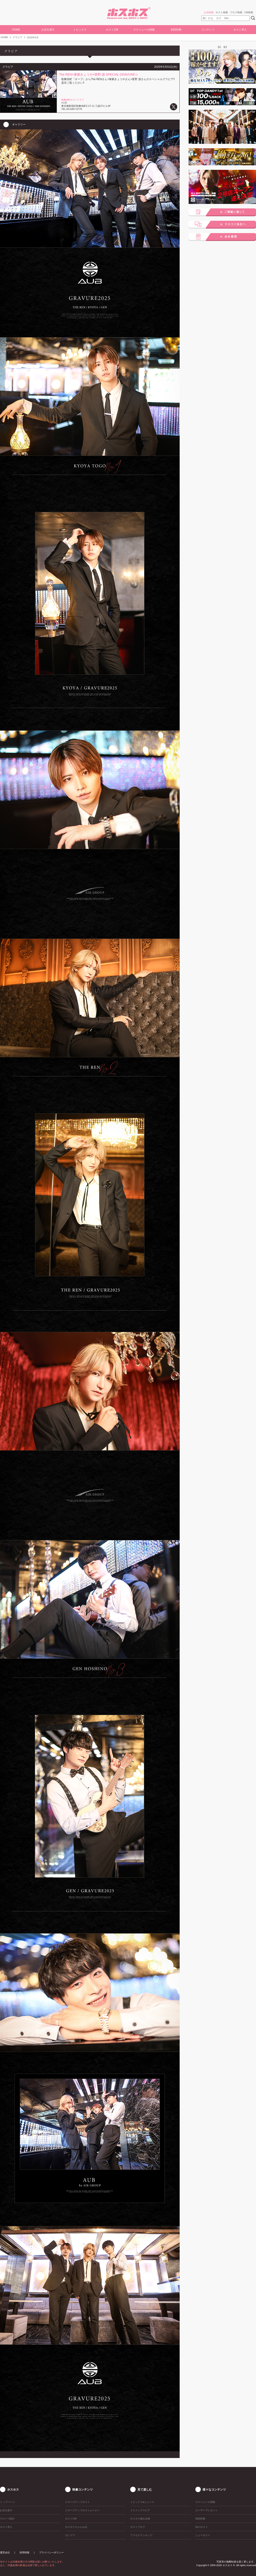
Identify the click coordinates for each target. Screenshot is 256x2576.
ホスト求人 (240, 29)
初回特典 (176, 29)
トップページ (7, 2502)
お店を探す (48, 29)
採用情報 (24, 2552)
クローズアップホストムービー (82, 2510)
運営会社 (5, 2552)
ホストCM (112, 29)
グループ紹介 (7, 2518)
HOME (16, 29)
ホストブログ (137, 2527)
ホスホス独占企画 (140, 2518)
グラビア (17, 37)
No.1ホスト (201, 2527)
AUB (64, 102)
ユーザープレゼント (206, 2510)
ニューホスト (202, 2535)
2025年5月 (33, 37)
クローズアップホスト (77, 2502)
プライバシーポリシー (51, 2552)
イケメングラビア (140, 2510)
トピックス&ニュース (142, 2502)
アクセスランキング (141, 2535)
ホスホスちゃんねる (76, 2527)
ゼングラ (70, 2535)
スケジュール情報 (144, 29)
